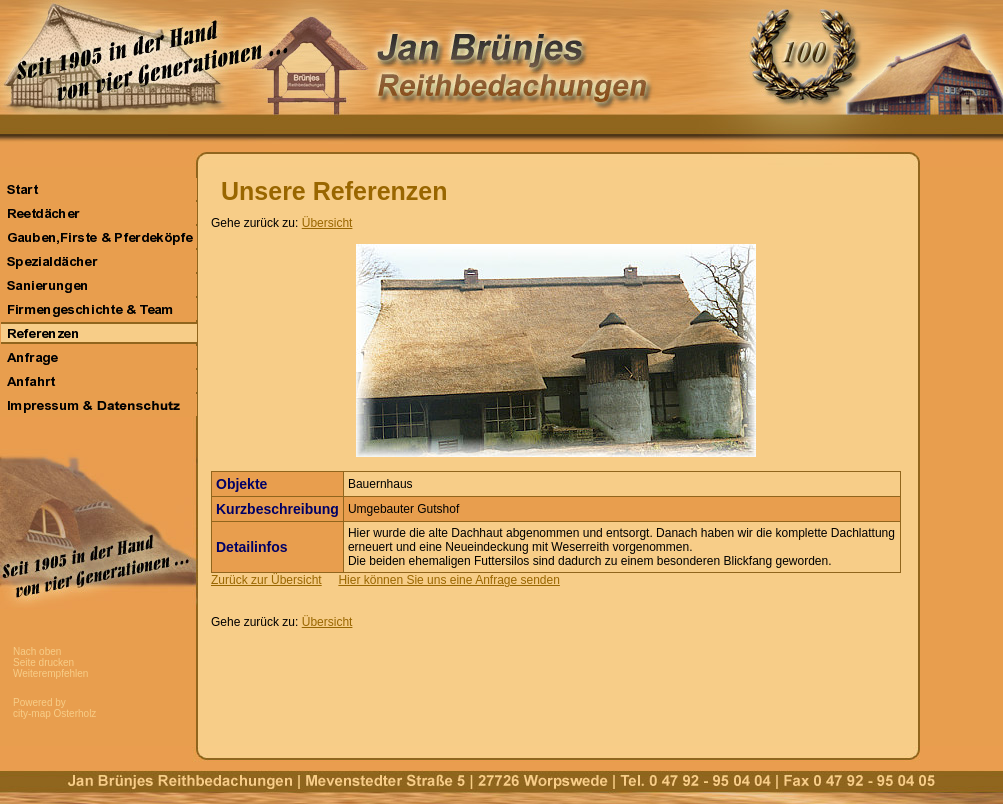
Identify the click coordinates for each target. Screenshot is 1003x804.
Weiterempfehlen (50, 673)
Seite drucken (43, 662)
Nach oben (37, 651)
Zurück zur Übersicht (266, 580)
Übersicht (327, 223)
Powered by (39, 702)
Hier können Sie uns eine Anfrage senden (449, 580)
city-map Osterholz (54, 713)
